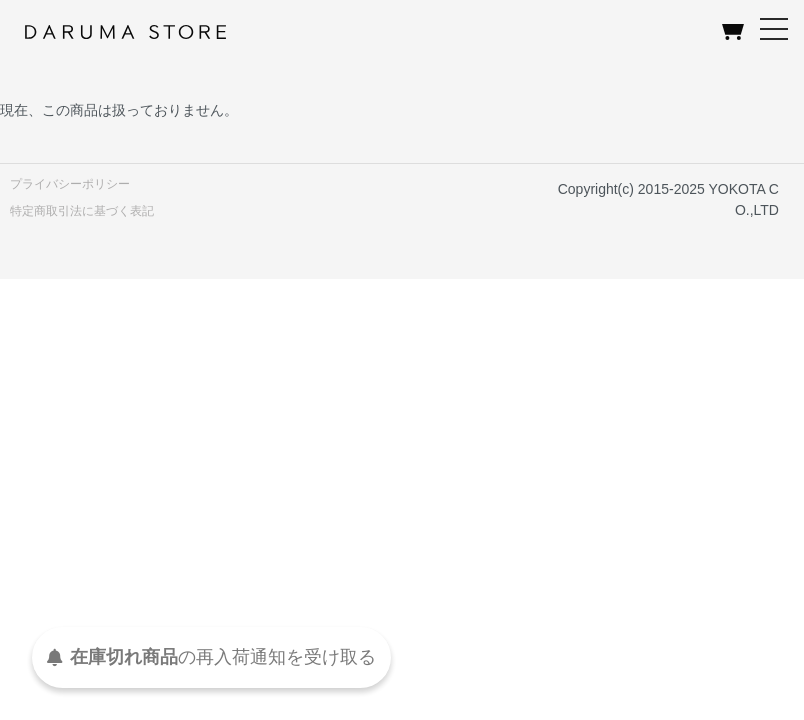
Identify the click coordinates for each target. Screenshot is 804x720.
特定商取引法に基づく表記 (82, 211)
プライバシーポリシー (70, 184)
